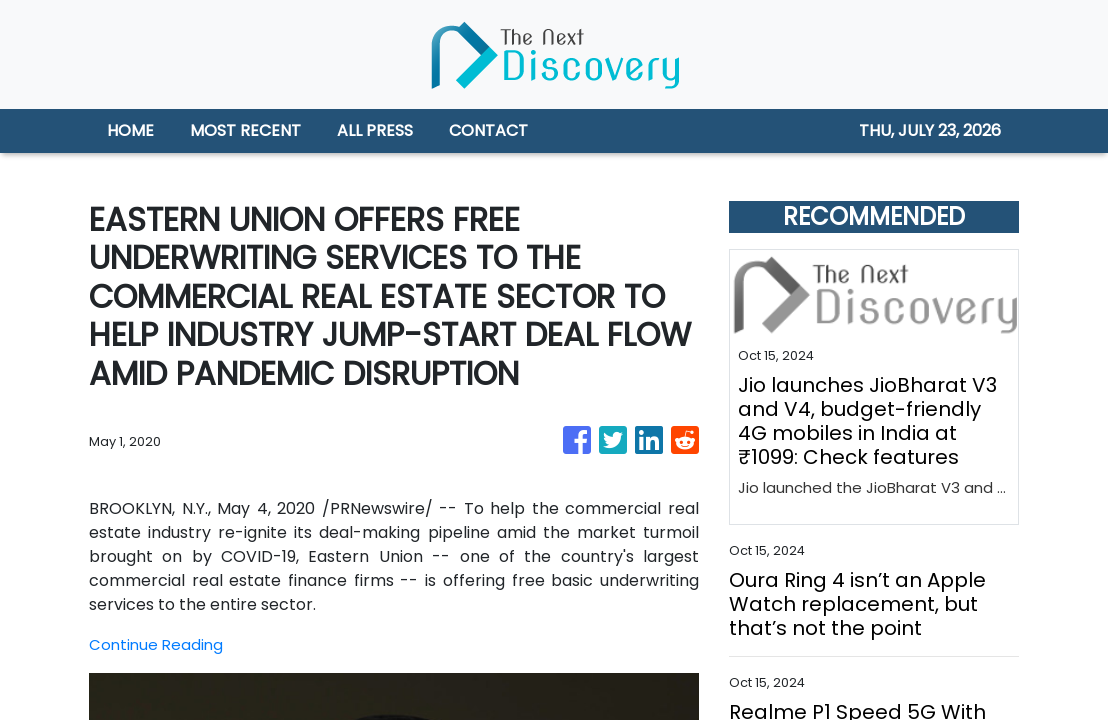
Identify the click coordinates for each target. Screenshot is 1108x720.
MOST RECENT (245, 130)
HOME (130, 130)
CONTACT (488, 130)
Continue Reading (158, 644)
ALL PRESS (375, 130)
